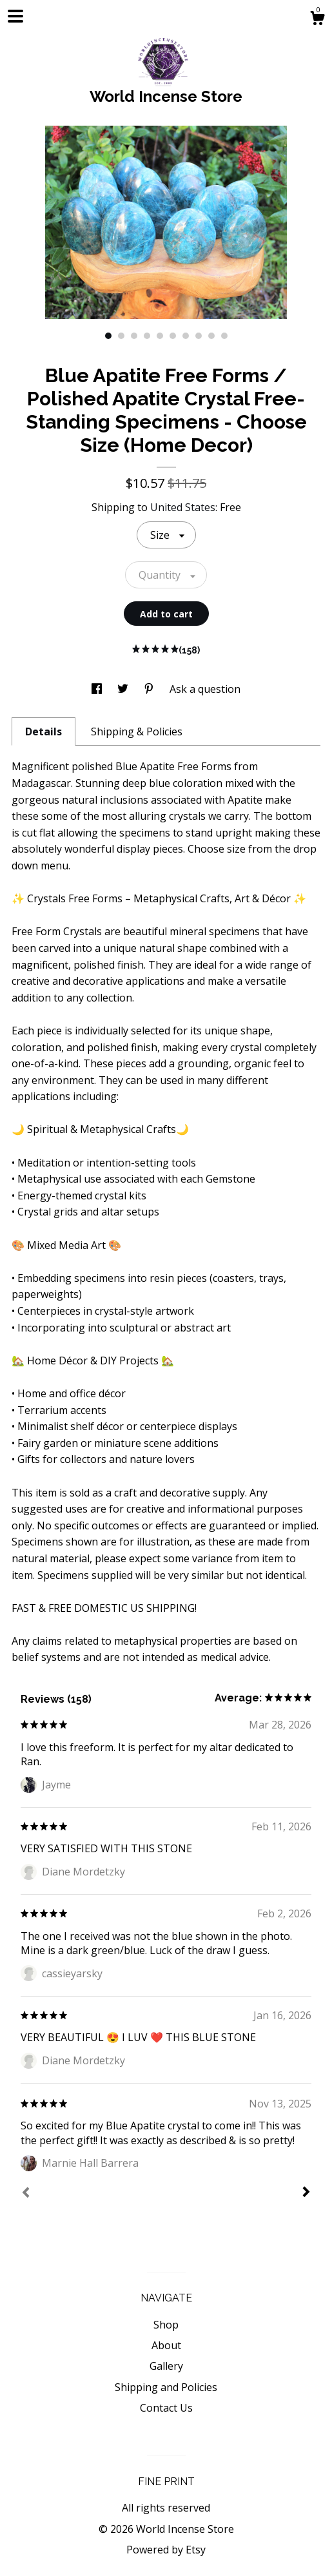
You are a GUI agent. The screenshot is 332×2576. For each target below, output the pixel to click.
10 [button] (224, 336)
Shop (166, 2325)
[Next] (306, 2193)
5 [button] (160, 336)
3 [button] (134, 336)
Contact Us (166, 2408)
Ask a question (205, 689)
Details (43, 731)
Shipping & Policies (136, 731)
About (166, 2345)
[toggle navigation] (15, 16)
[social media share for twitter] (124, 689)
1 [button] (108, 336)
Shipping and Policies (166, 2387)
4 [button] (147, 336)
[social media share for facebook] (98, 689)
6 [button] (173, 336)
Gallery (166, 2366)
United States (182, 507)
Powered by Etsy (166, 2549)
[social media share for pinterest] (150, 689)
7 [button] (185, 336)
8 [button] (198, 336)
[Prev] (26, 2194)
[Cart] (317, 20)
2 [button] (121, 336)
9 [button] (211, 336)
